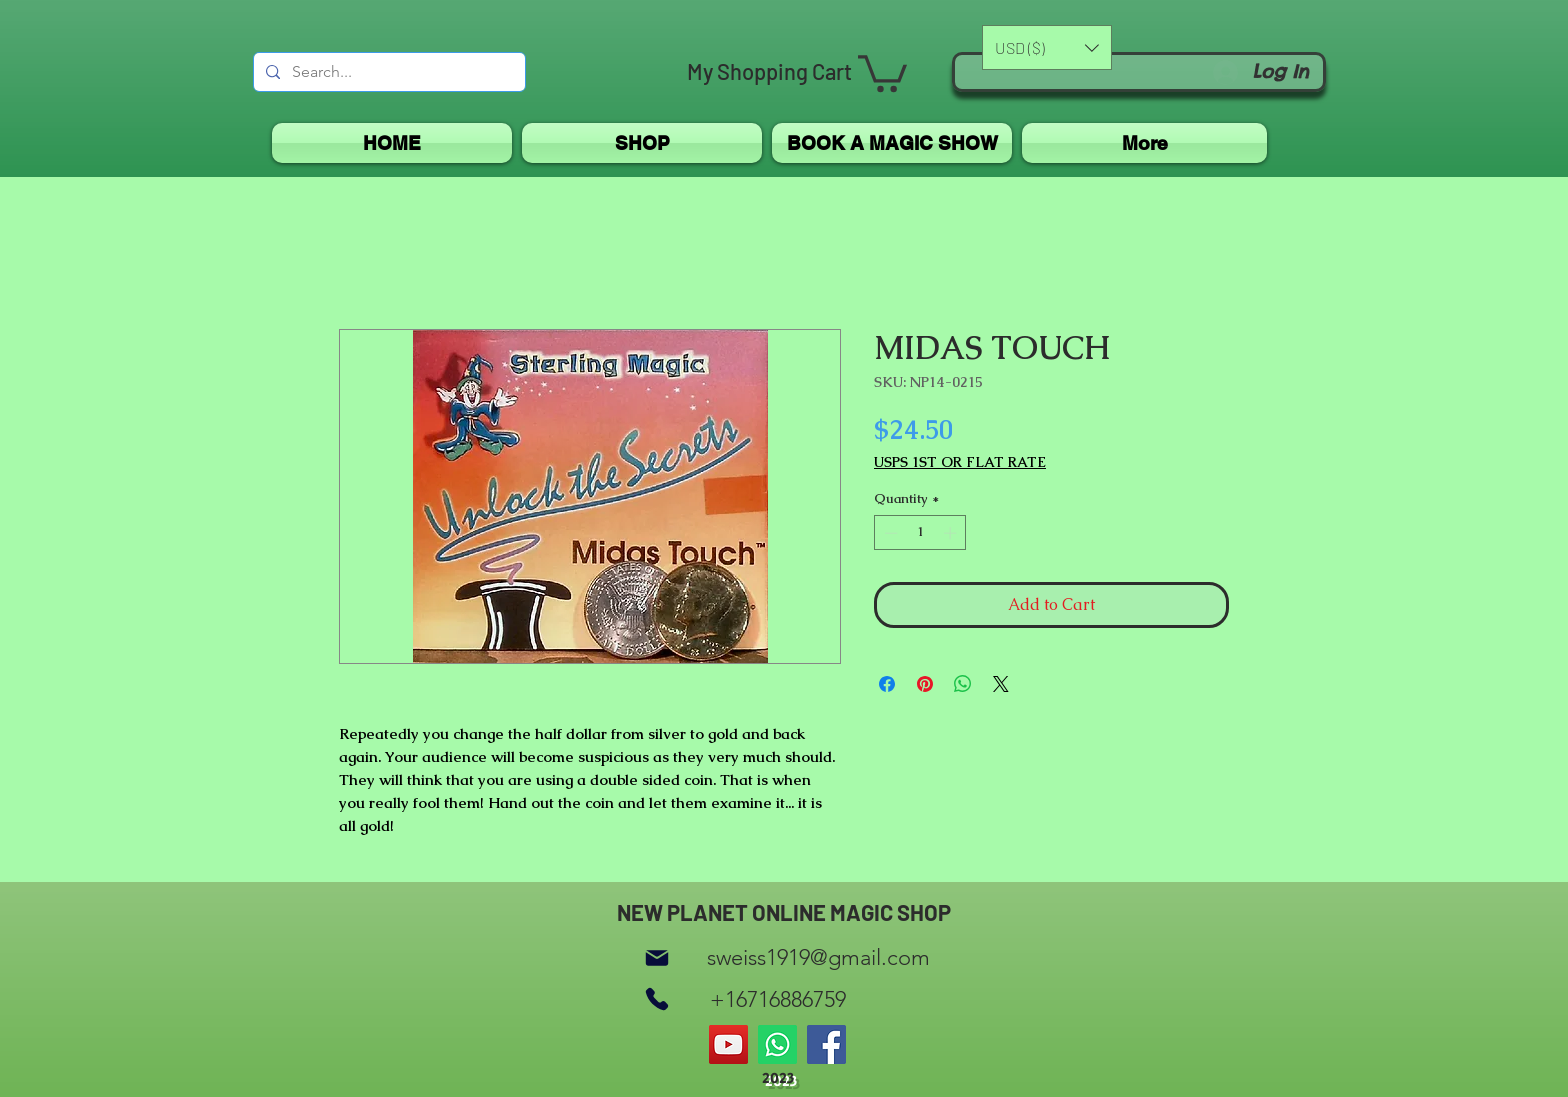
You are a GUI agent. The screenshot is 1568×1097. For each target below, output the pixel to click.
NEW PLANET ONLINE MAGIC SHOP (784, 912)
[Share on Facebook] (887, 684)
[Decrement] (889, 533)
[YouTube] (728, 1044)
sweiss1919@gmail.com (818, 957)
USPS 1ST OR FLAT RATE (960, 462)
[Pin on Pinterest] (925, 684)
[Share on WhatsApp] (963, 684)
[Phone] (657, 999)
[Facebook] (826, 1044)
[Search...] (387, 72)
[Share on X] (1001, 684)
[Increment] (952, 533)
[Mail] (657, 957)
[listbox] (1047, 47)
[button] (882, 71)
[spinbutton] (920, 533)
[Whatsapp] (777, 1044)
